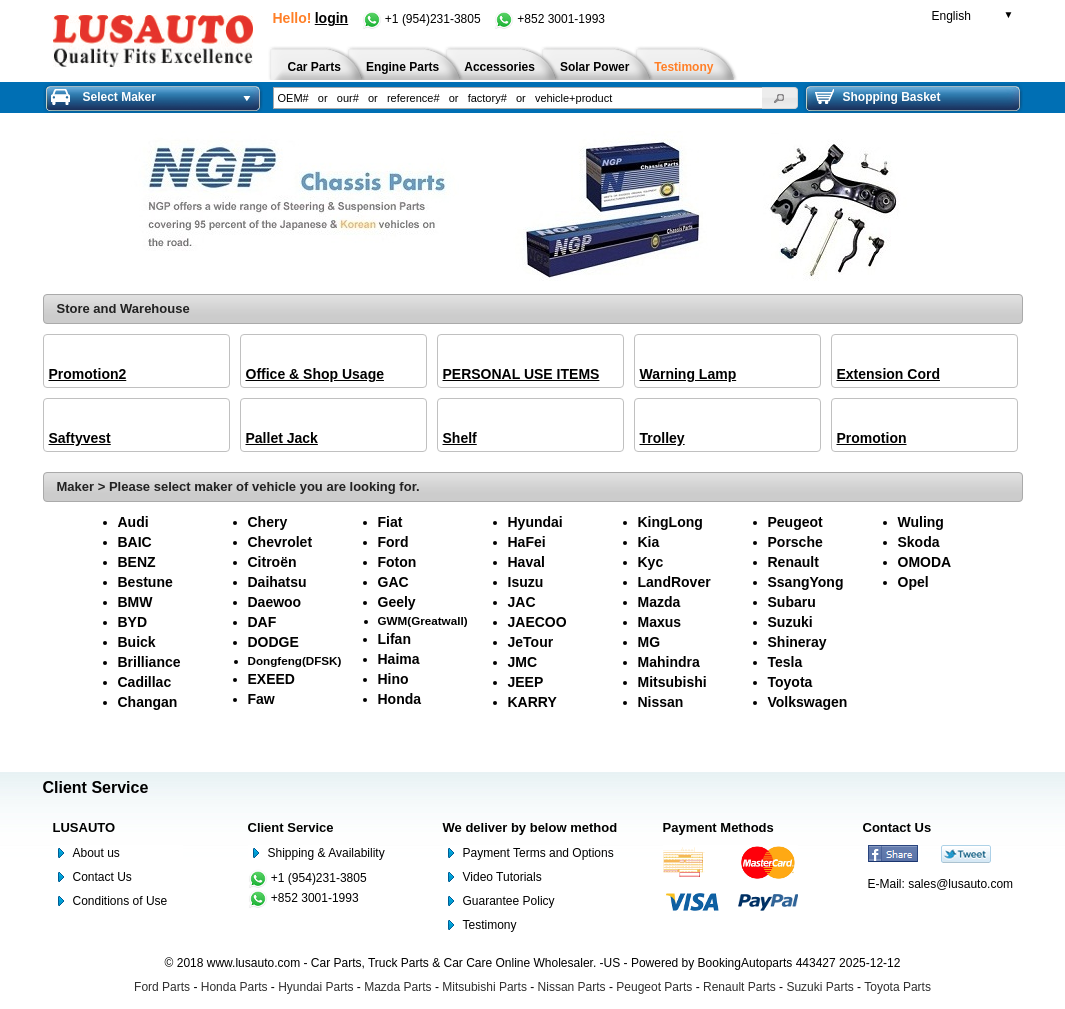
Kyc (651, 562)
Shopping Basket (878, 97)
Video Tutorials (502, 877)
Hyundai (535, 522)
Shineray (797, 642)
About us (96, 853)
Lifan (394, 639)
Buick (137, 642)
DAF (262, 622)
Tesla (785, 662)
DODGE (273, 642)
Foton (397, 562)
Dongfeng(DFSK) (295, 660)
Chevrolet (280, 542)
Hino (393, 679)
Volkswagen (808, 702)
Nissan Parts (572, 987)
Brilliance (149, 662)
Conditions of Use (120, 901)
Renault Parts (739, 987)
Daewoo (275, 602)
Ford (393, 542)
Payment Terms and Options (538, 853)
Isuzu (526, 582)
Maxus (660, 622)
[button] (780, 98)
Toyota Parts (897, 987)
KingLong (670, 522)
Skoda (919, 542)
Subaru (792, 602)
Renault (793, 562)
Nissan (661, 702)
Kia (649, 542)
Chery (268, 522)
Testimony (490, 925)
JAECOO (537, 622)
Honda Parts (234, 987)
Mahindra (669, 662)
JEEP (526, 682)
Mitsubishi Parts (484, 987)
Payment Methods (718, 827)
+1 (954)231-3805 (423, 19)
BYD (133, 622)
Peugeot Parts (654, 987)
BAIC (135, 542)
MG (649, 642)
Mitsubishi (672, 682)
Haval (526, 562)
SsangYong (806, 582)
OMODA (925, 562)
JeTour (531, 642)
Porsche (795, 542)
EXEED (271, 679)
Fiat (390, 522)
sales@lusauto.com (960, 884)
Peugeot (795, 522)
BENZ (137, 562)
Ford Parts (162, 987)
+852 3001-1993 (549, 19)
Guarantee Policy (509, 901)
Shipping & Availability (326, 853)
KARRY (532, 702)
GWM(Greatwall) (423, 620)
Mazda (659, 602)
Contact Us (102, 877)
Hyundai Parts (315, 987)
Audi (133, 522)
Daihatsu (277, 582)
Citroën (272, 562)
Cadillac (145, 682)
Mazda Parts (397, 987)
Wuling (921, 522)
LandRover (674, 582)
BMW (135, 602)
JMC (523, 662)
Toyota (790, 682)
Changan (148, 702)
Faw (261, 699)
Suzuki (790, 622)
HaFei (527, 542)
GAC (393, 582)
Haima (399, 659)
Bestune (145, 582)
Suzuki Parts (819, 987)
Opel (913, 582)
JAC (522, 602)
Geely (397, 602)
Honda (400, 699)
